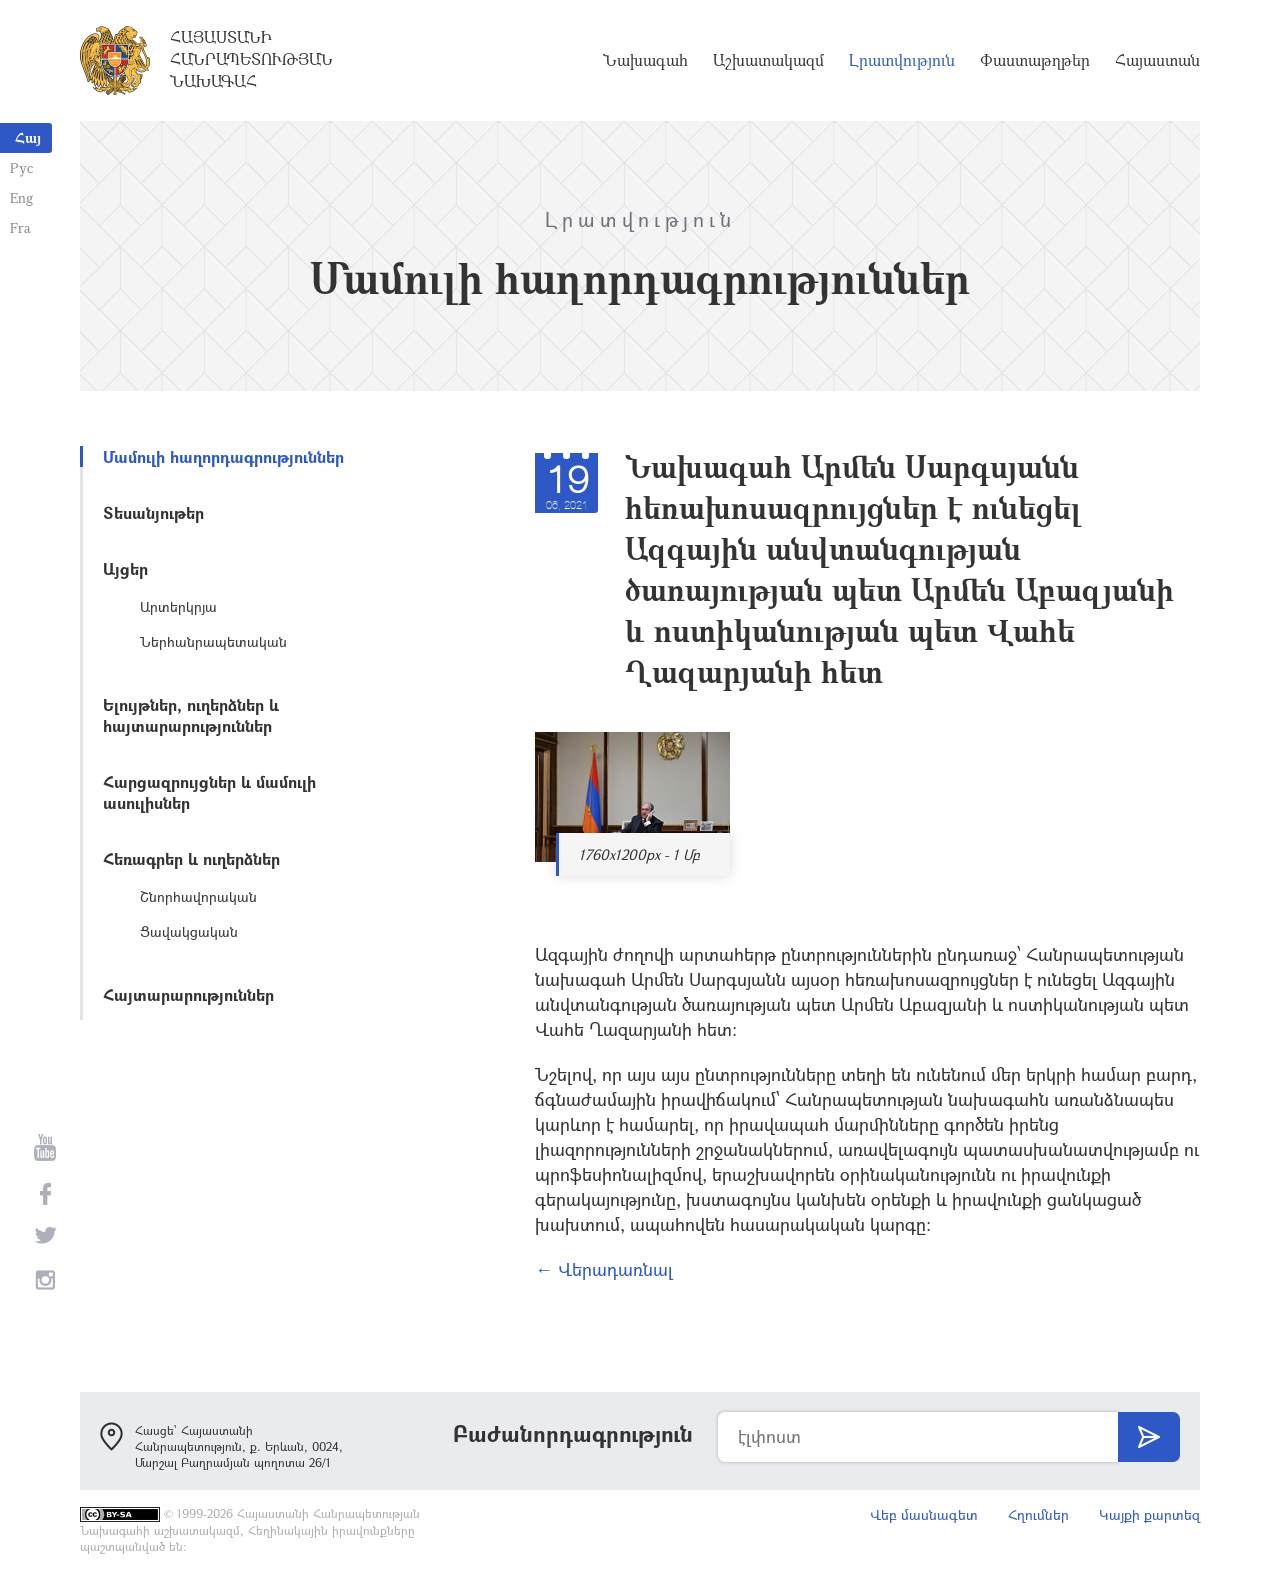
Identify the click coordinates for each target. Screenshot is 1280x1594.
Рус (21, 167)
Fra (20, 227)
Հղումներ (1038, 1514)
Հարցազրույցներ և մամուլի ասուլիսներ (209, 792)
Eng (21, 197)
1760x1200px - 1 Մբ (639, 854)
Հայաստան (1157, 60)
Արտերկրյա (178, 606)
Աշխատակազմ (768, 60)
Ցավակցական (189, 931)
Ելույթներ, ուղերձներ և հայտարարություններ (191, 715)
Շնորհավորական (198, 896)
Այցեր (125, 568)
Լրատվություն (902, 60)
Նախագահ (645, 60)
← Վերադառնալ (604, 1269)
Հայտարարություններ (188, 994)
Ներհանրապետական (213, 641)
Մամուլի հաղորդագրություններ (223, 456)
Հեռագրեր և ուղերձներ (191, 858)
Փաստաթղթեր (1035, 60)
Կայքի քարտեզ (1149, 1514)
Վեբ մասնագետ (924, 1514)
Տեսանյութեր (153, 512)
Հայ (28, 137)
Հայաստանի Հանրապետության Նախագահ (251, 59)
